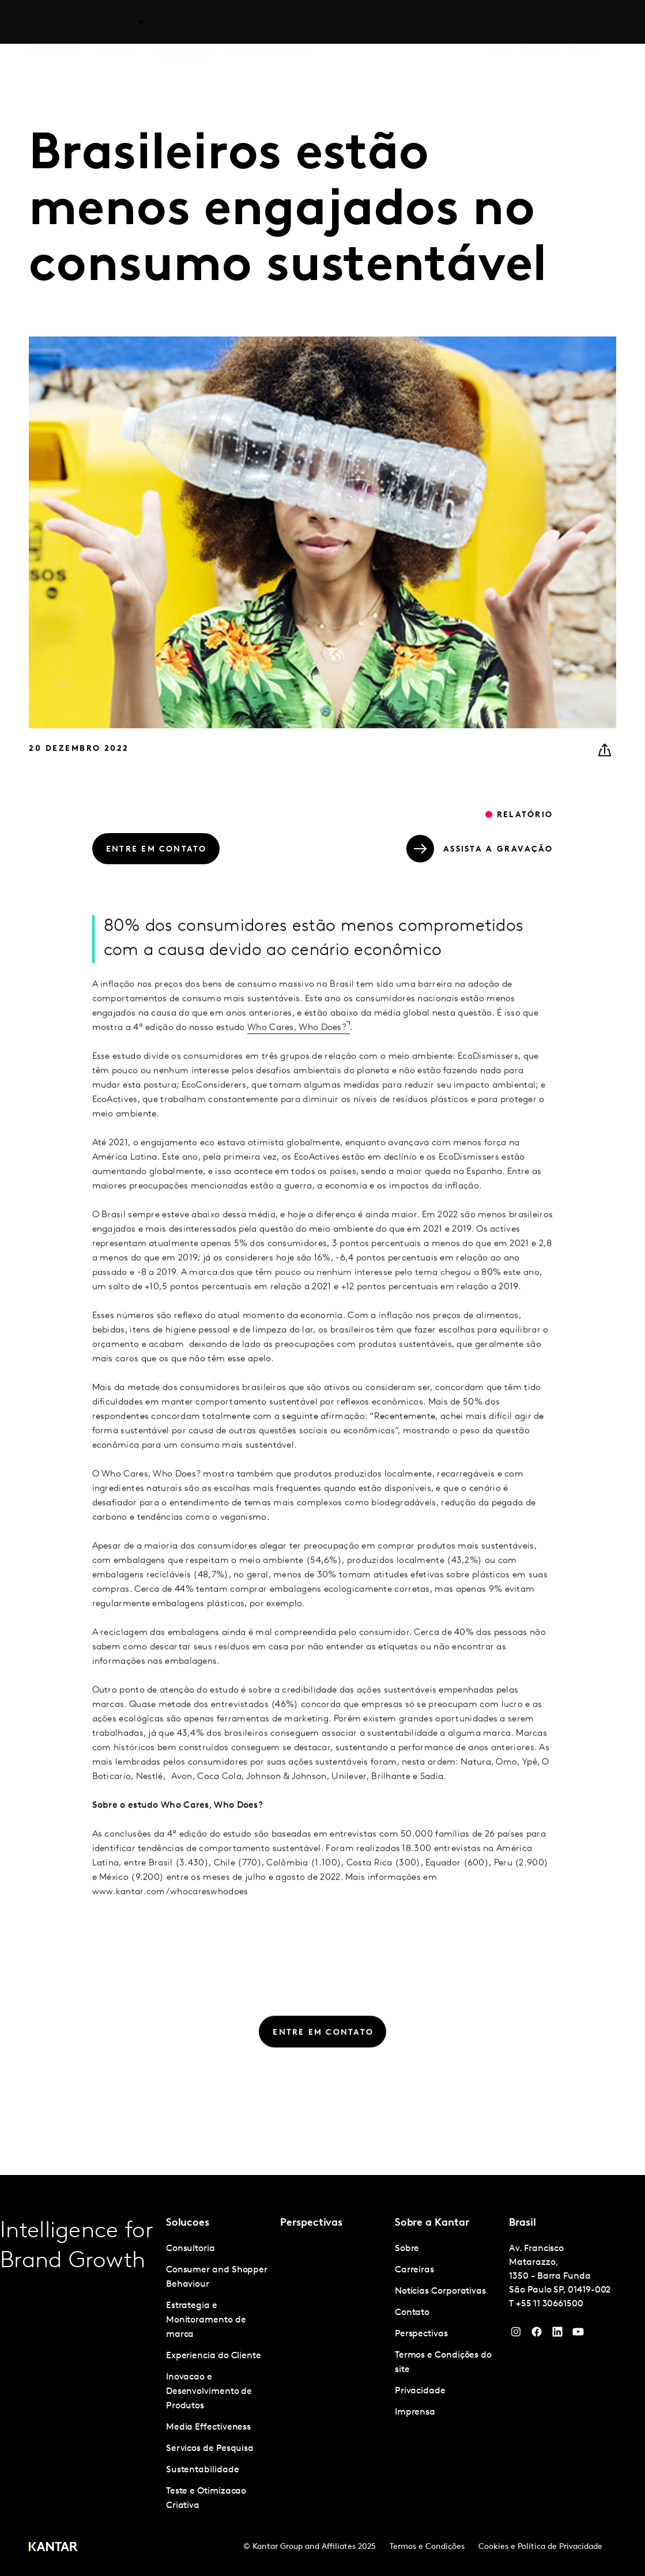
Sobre (500, 22)
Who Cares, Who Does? (296, 1048)
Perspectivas (183, 22)
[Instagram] (516, 2334)
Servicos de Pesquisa (210, 2448)
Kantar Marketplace (267, 22)
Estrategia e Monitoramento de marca (206, 2320)
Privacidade (420, 2391)
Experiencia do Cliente (213, 2356)
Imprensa (415, 2412)
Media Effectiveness (208, 2427)
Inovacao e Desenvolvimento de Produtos (209, 2392)
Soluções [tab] (118, 22)
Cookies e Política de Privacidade (540, 2547)
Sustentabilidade (202, 2470)
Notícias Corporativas (440, 2291)
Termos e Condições (427, 2547)
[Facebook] (537, 2334)
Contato (412, 2312)
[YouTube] (557, 2334)
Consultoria (190, 2248)
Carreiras (541, 22)
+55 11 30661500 (549, 2304)
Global (584, 22)
